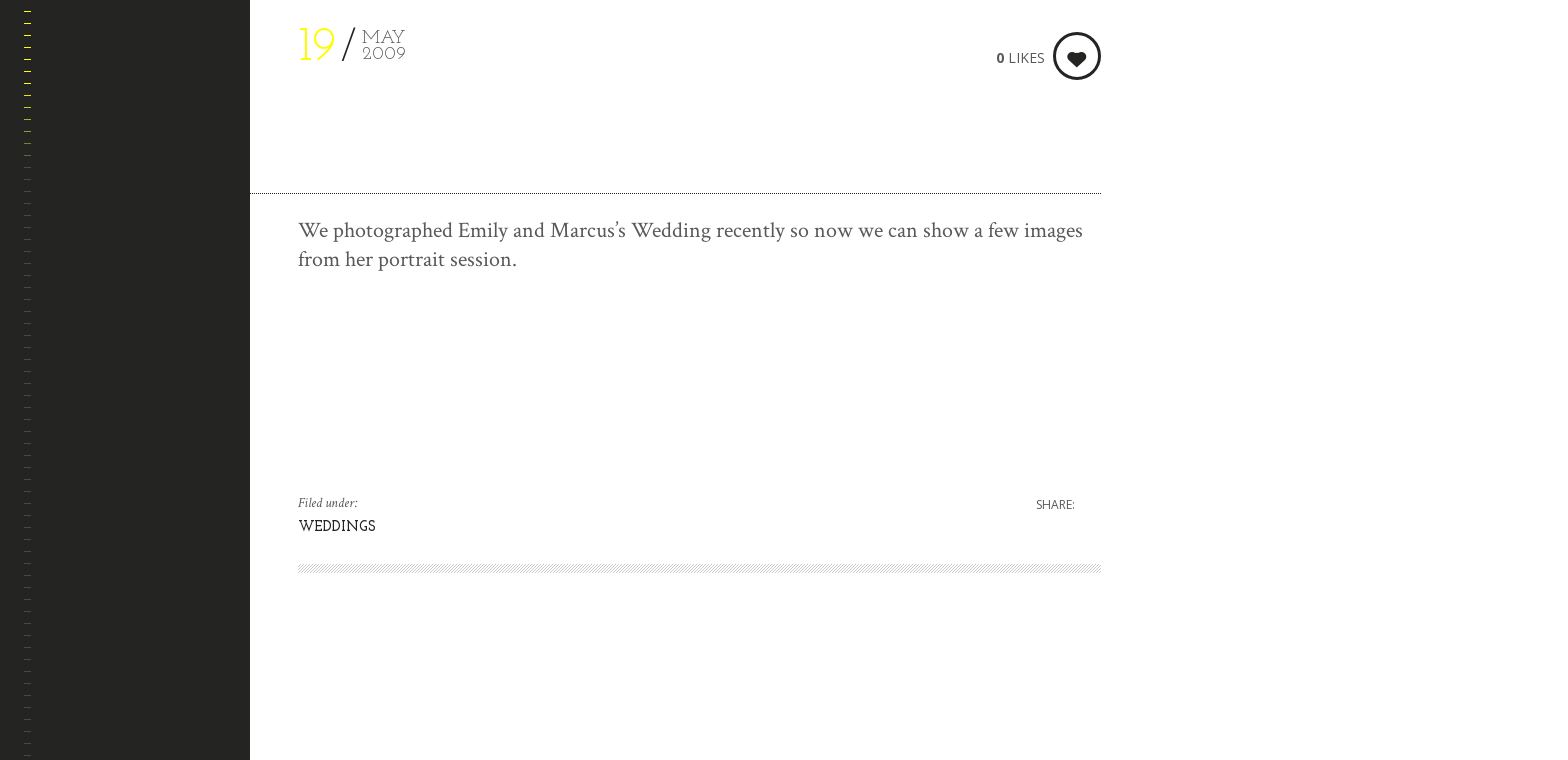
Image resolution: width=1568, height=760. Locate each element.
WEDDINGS (337, 527)
